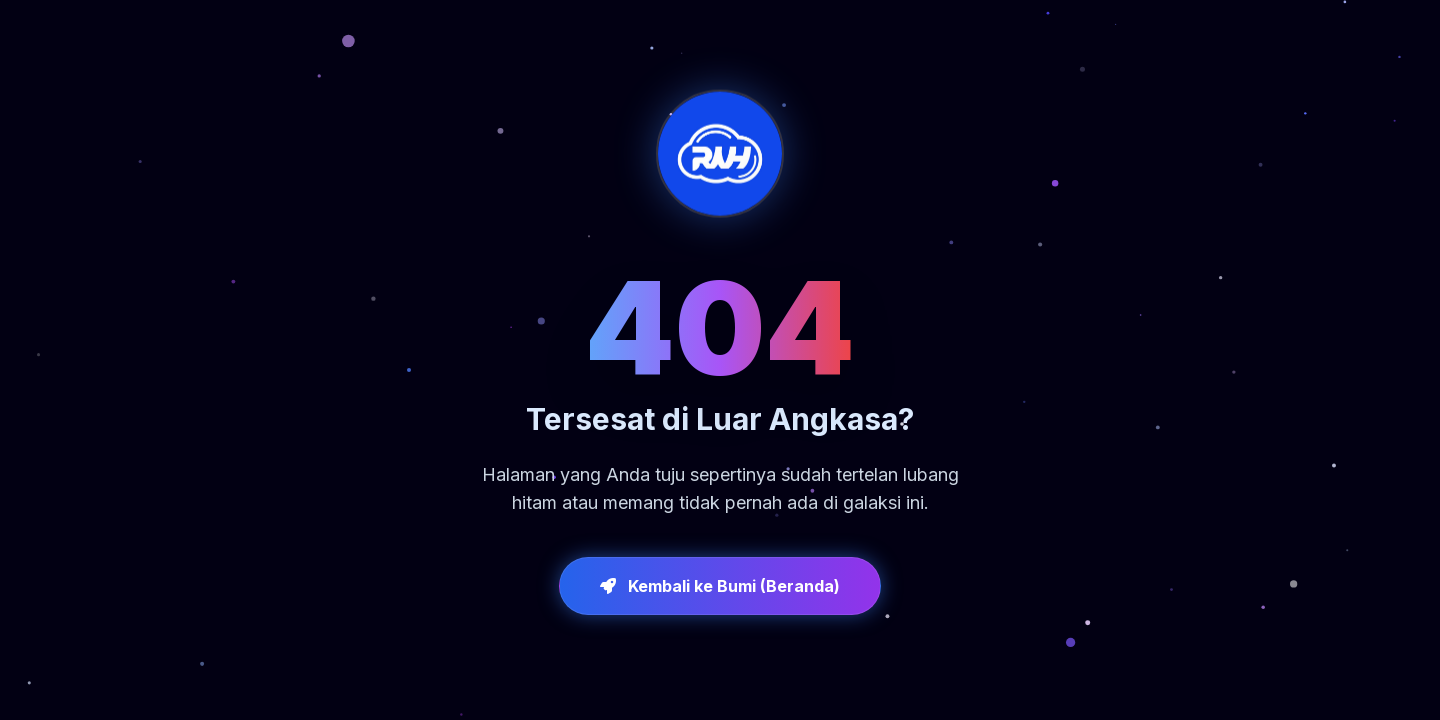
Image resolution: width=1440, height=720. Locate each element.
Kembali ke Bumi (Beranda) (720, 586)
